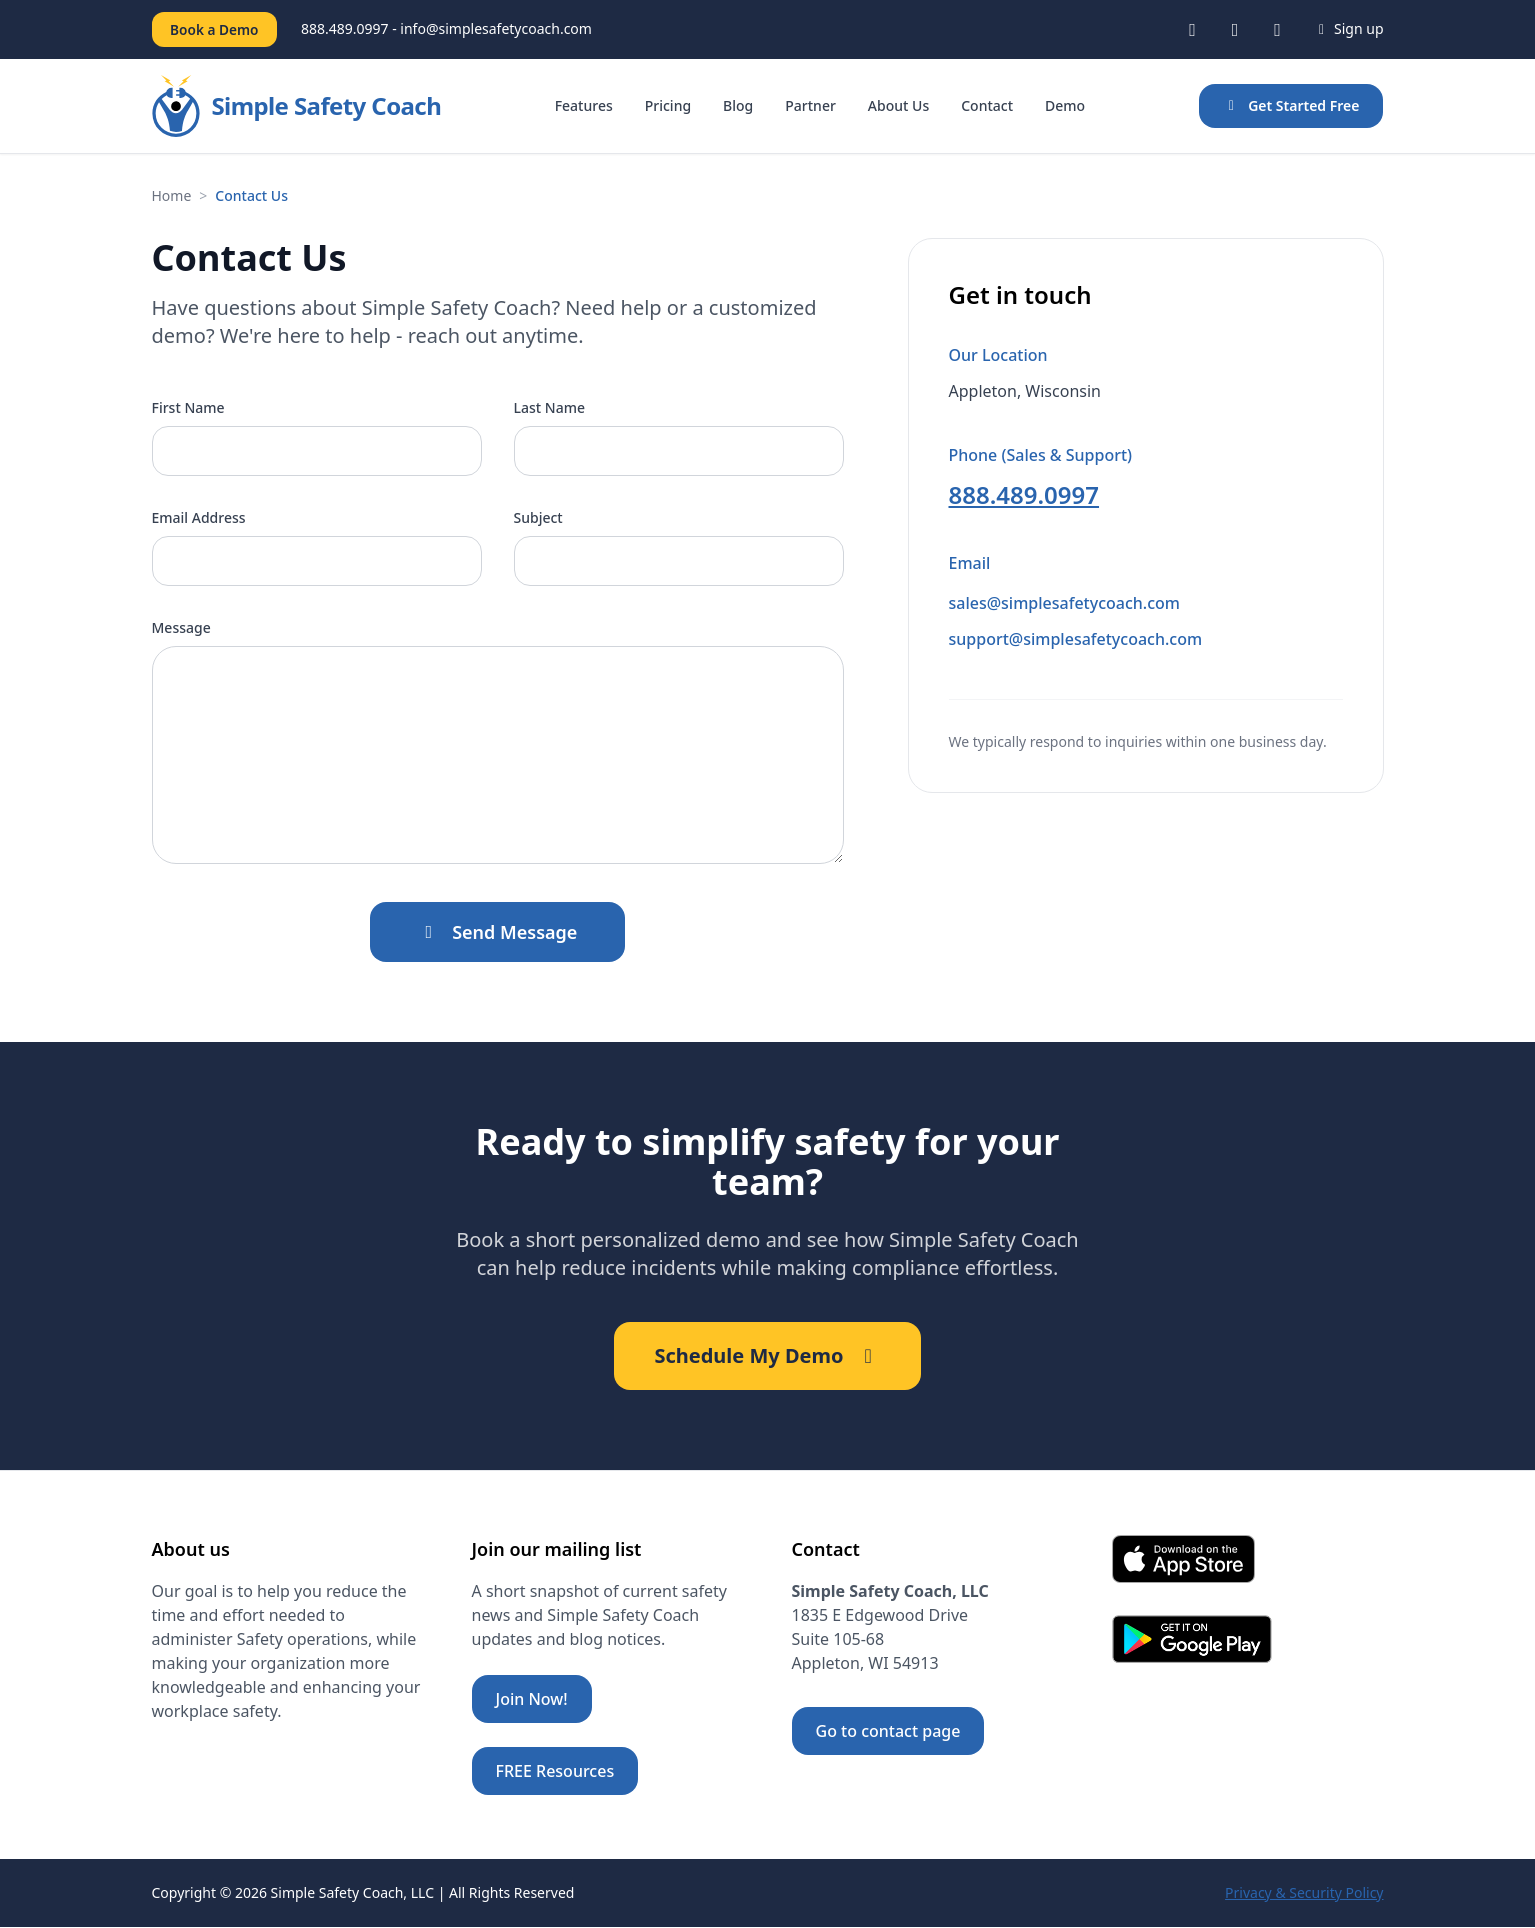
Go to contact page (888, 1732)
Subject (538, 518)
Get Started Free (1291, 106)
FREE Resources (555, 1772)
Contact (987, 106)
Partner (810, 106)
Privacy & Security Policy (1304, 1893)
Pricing (668, 106)
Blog (738, 106)
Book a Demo (217, 29)
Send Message (498, 933)
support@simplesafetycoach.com (1076, 640)
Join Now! (532, 1700)
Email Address (199, 518)
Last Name (549, 408)
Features (584, 106)
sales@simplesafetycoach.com (1064, 604)
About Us (898, 106)
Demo (1065, 106)
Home (172, 196)
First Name (188, 408)
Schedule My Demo (767, 1356)
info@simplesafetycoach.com (502, 29)
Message (181, 628)
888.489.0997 (1024, 495)
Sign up (1348, 29)
